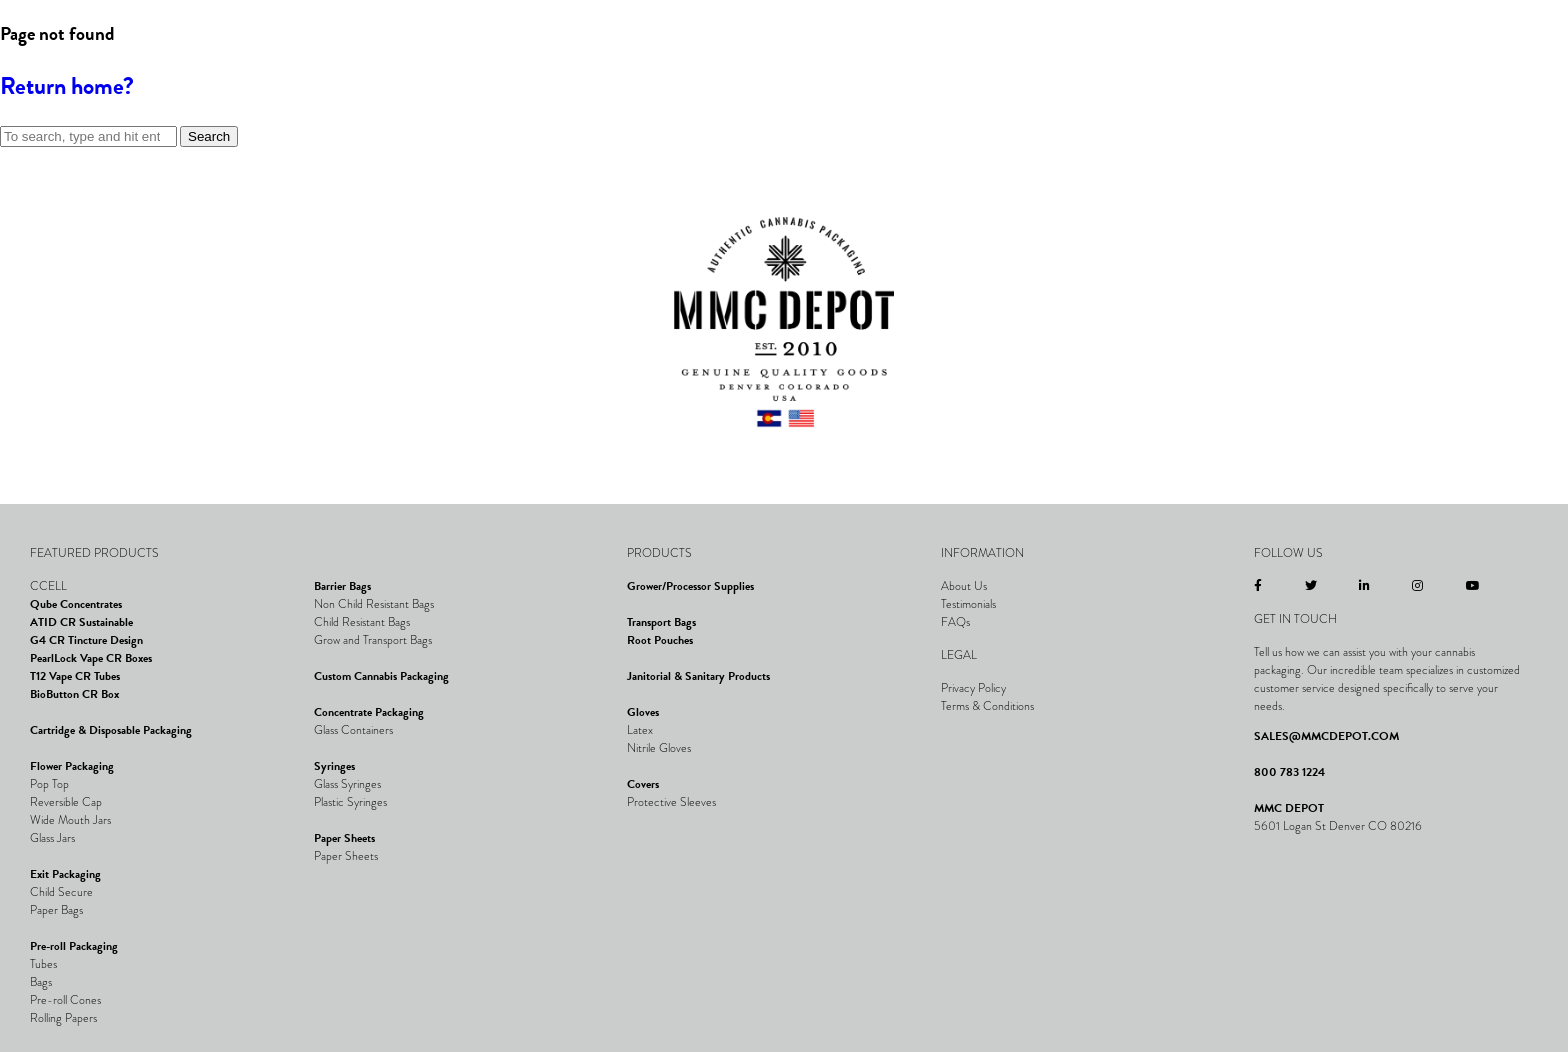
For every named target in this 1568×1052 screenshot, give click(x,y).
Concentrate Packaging (369, 712)
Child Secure (61, 892)
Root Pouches (660, 640)
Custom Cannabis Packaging (381, 676)
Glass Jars (52, 838)
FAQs (955, 622)
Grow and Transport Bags (373, 640)
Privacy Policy (973, 688)
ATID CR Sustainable (81, 622)
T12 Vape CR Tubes (75, 676)
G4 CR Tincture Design (86, 640)
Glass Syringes (347, 784)
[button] (45, 65)
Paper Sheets (344, 838)
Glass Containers (353, 730)
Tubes (43, 964)
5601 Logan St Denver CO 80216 (1338, 826)
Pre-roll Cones (65, 1000)
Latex (640, 730)
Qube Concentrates (76, 604)
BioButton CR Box (74, 694)
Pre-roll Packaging (74, 946)
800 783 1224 (1289, 772)
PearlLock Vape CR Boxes (91, 658)
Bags (41, 982)
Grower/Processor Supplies (690, 586)
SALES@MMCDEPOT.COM (1326, 736)
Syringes (334, 766)
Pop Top (49, 784)
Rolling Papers (63, 1018)
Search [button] (209, 136)
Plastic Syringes (350, 802)
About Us (964, 586)
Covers (643, 784)
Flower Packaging (72, 766)
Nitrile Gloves (659, 748)
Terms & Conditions (987, 706)
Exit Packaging (65, 874)
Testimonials (968, 604)
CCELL (48, 586)
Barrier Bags (342, 586)
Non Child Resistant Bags (374, 604)
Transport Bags (661, 622)
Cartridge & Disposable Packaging (111, 730)
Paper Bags (56, 910)
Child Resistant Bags (362, 622)
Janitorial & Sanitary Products (698, 676)
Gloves (643, 712)
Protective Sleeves (671, 802)
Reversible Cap (66, 802)
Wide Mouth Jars (70, 820)
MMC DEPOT (1289, 808)
